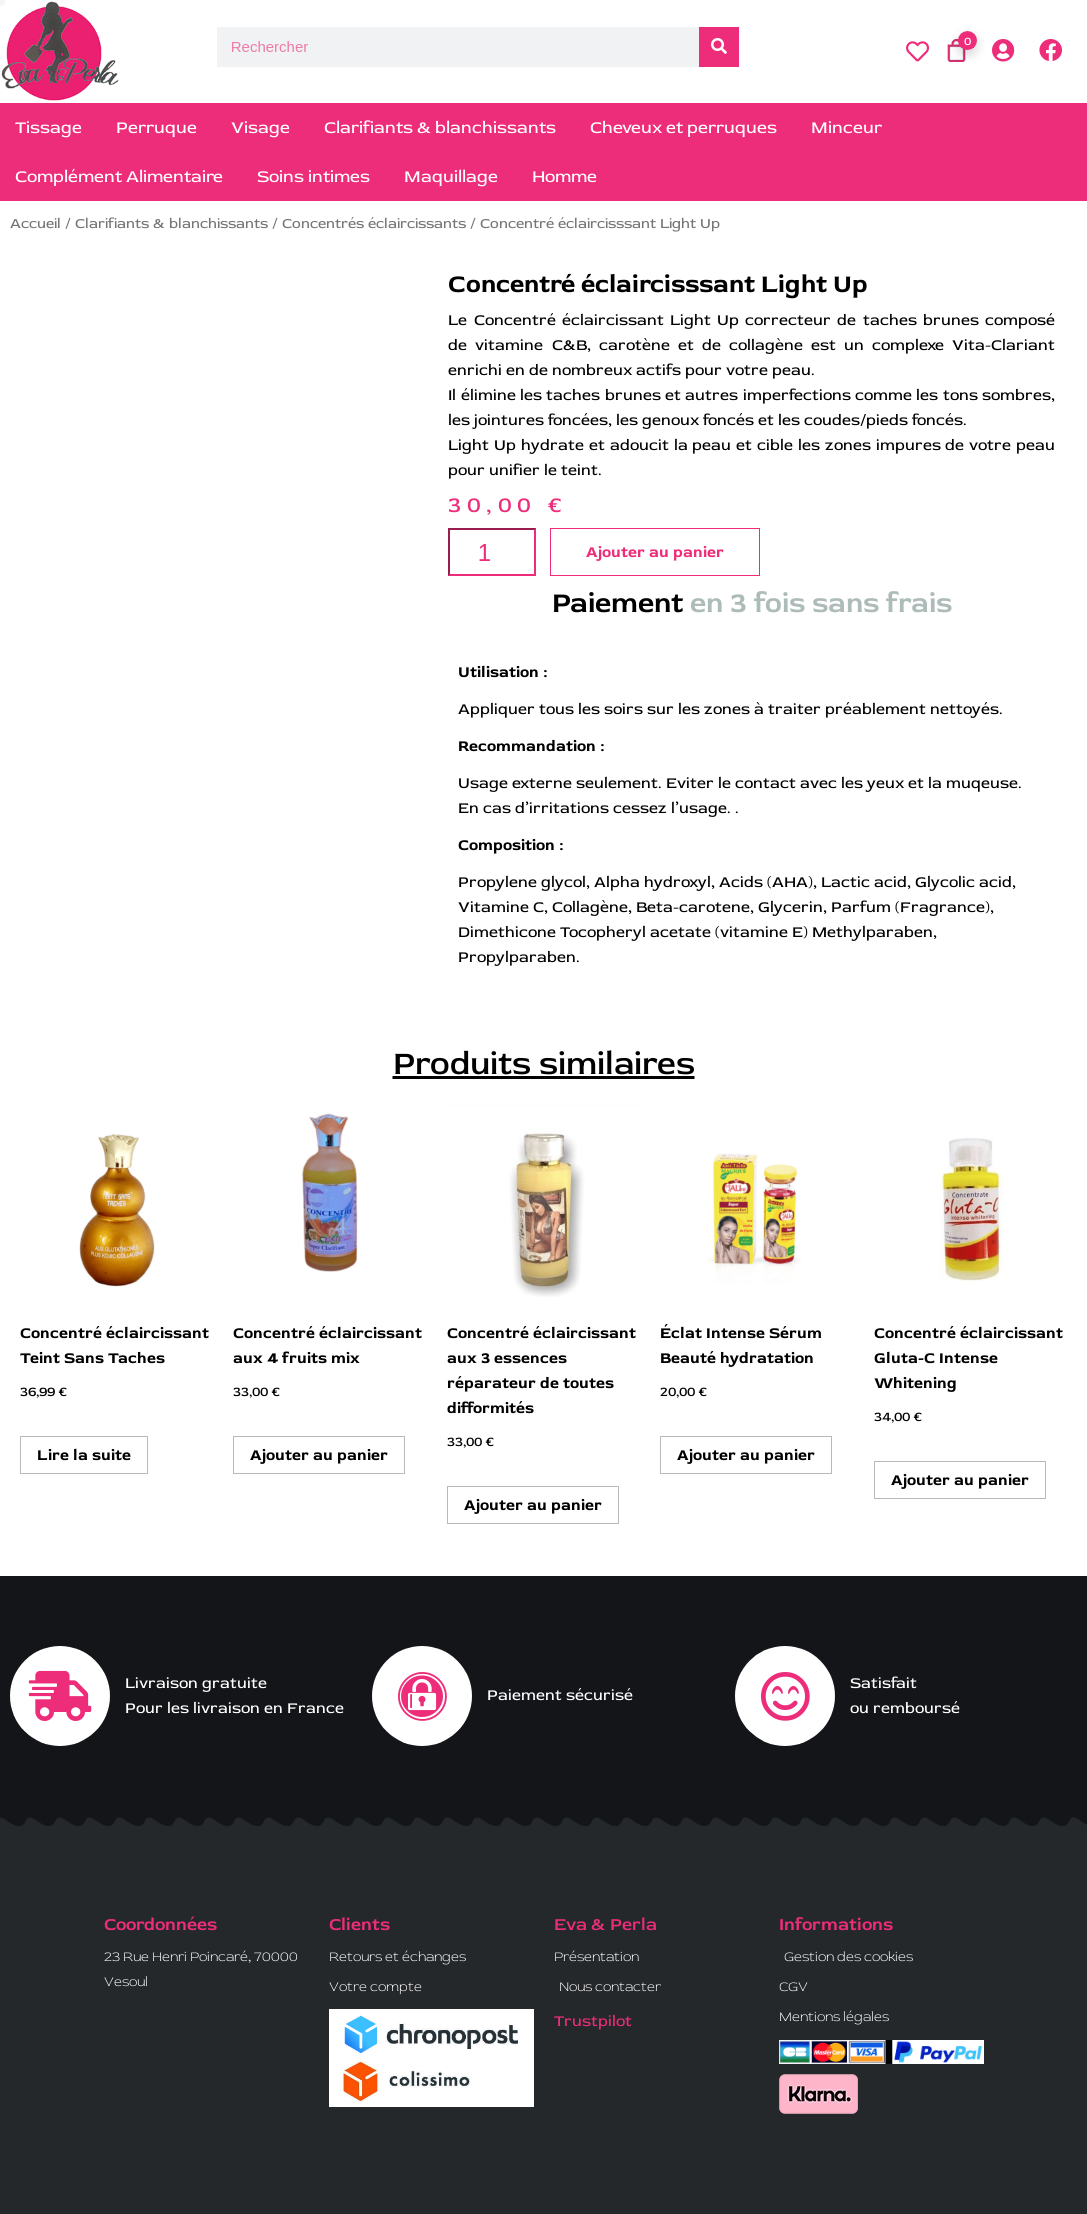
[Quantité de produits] (491, 552)
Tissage (48, 127)
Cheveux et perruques (683, 127)
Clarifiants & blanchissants (440, 127)
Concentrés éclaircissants (374, 223)
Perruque (156, 127)
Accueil (35, 223)
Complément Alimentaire (119, 176)
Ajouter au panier (655, 552)
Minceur (846, 127)
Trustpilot (593, 2021)
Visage (260, 127)
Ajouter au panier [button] (319, 1455)
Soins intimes (313, 176)
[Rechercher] (719, 47)
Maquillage (451, 176)
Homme (564, 176)
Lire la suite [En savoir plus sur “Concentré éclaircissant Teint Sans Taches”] (84, 1455)
